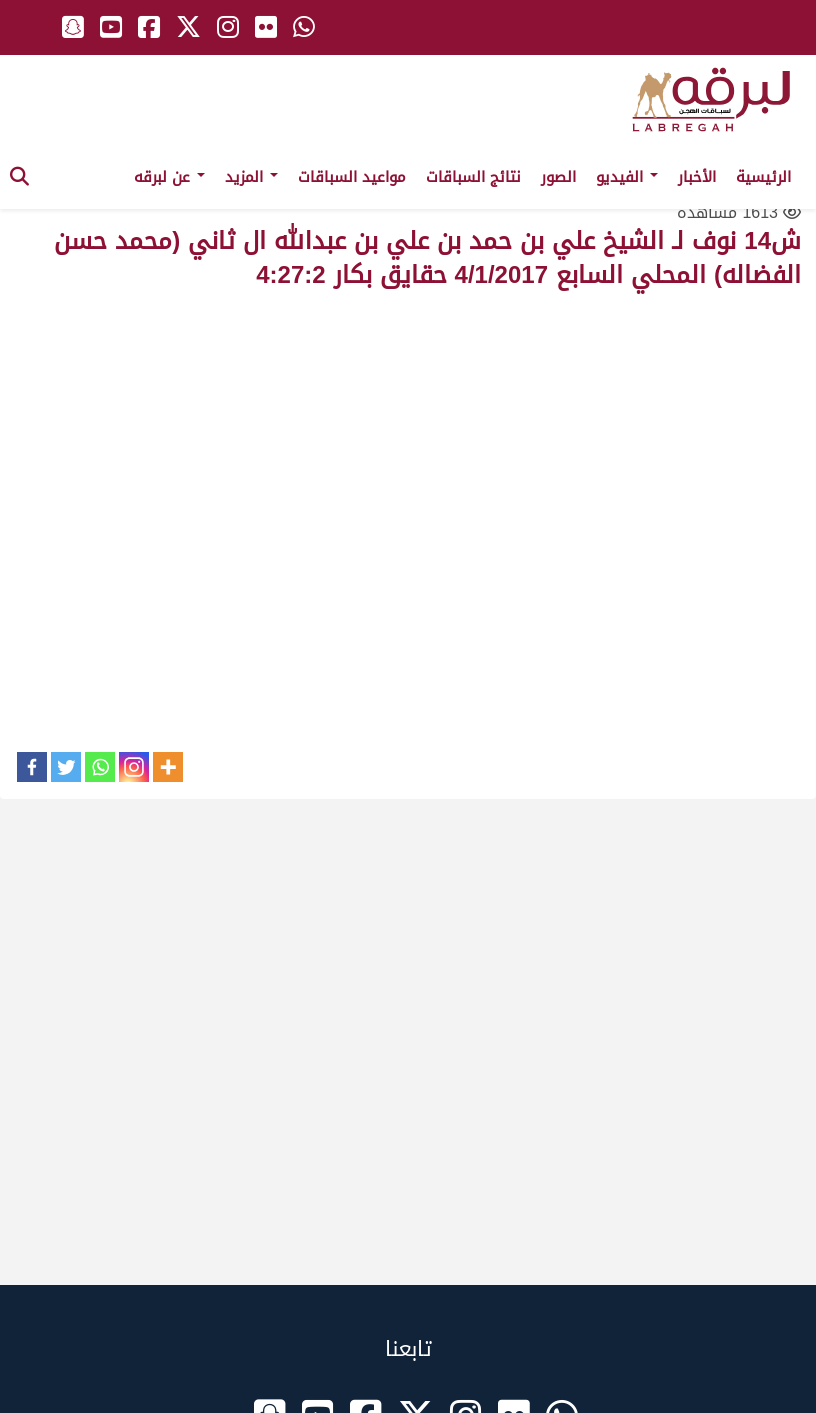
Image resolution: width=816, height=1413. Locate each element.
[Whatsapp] (100, 767)
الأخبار (697, 177)
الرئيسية (763, 177)
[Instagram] (134, 767)
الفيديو (627, 177)
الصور (558, 177)
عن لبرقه (169, 177)
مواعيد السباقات (352, 177)
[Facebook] (32, 767)
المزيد (251, 177)
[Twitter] (66, 767)
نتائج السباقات (473, 177)
